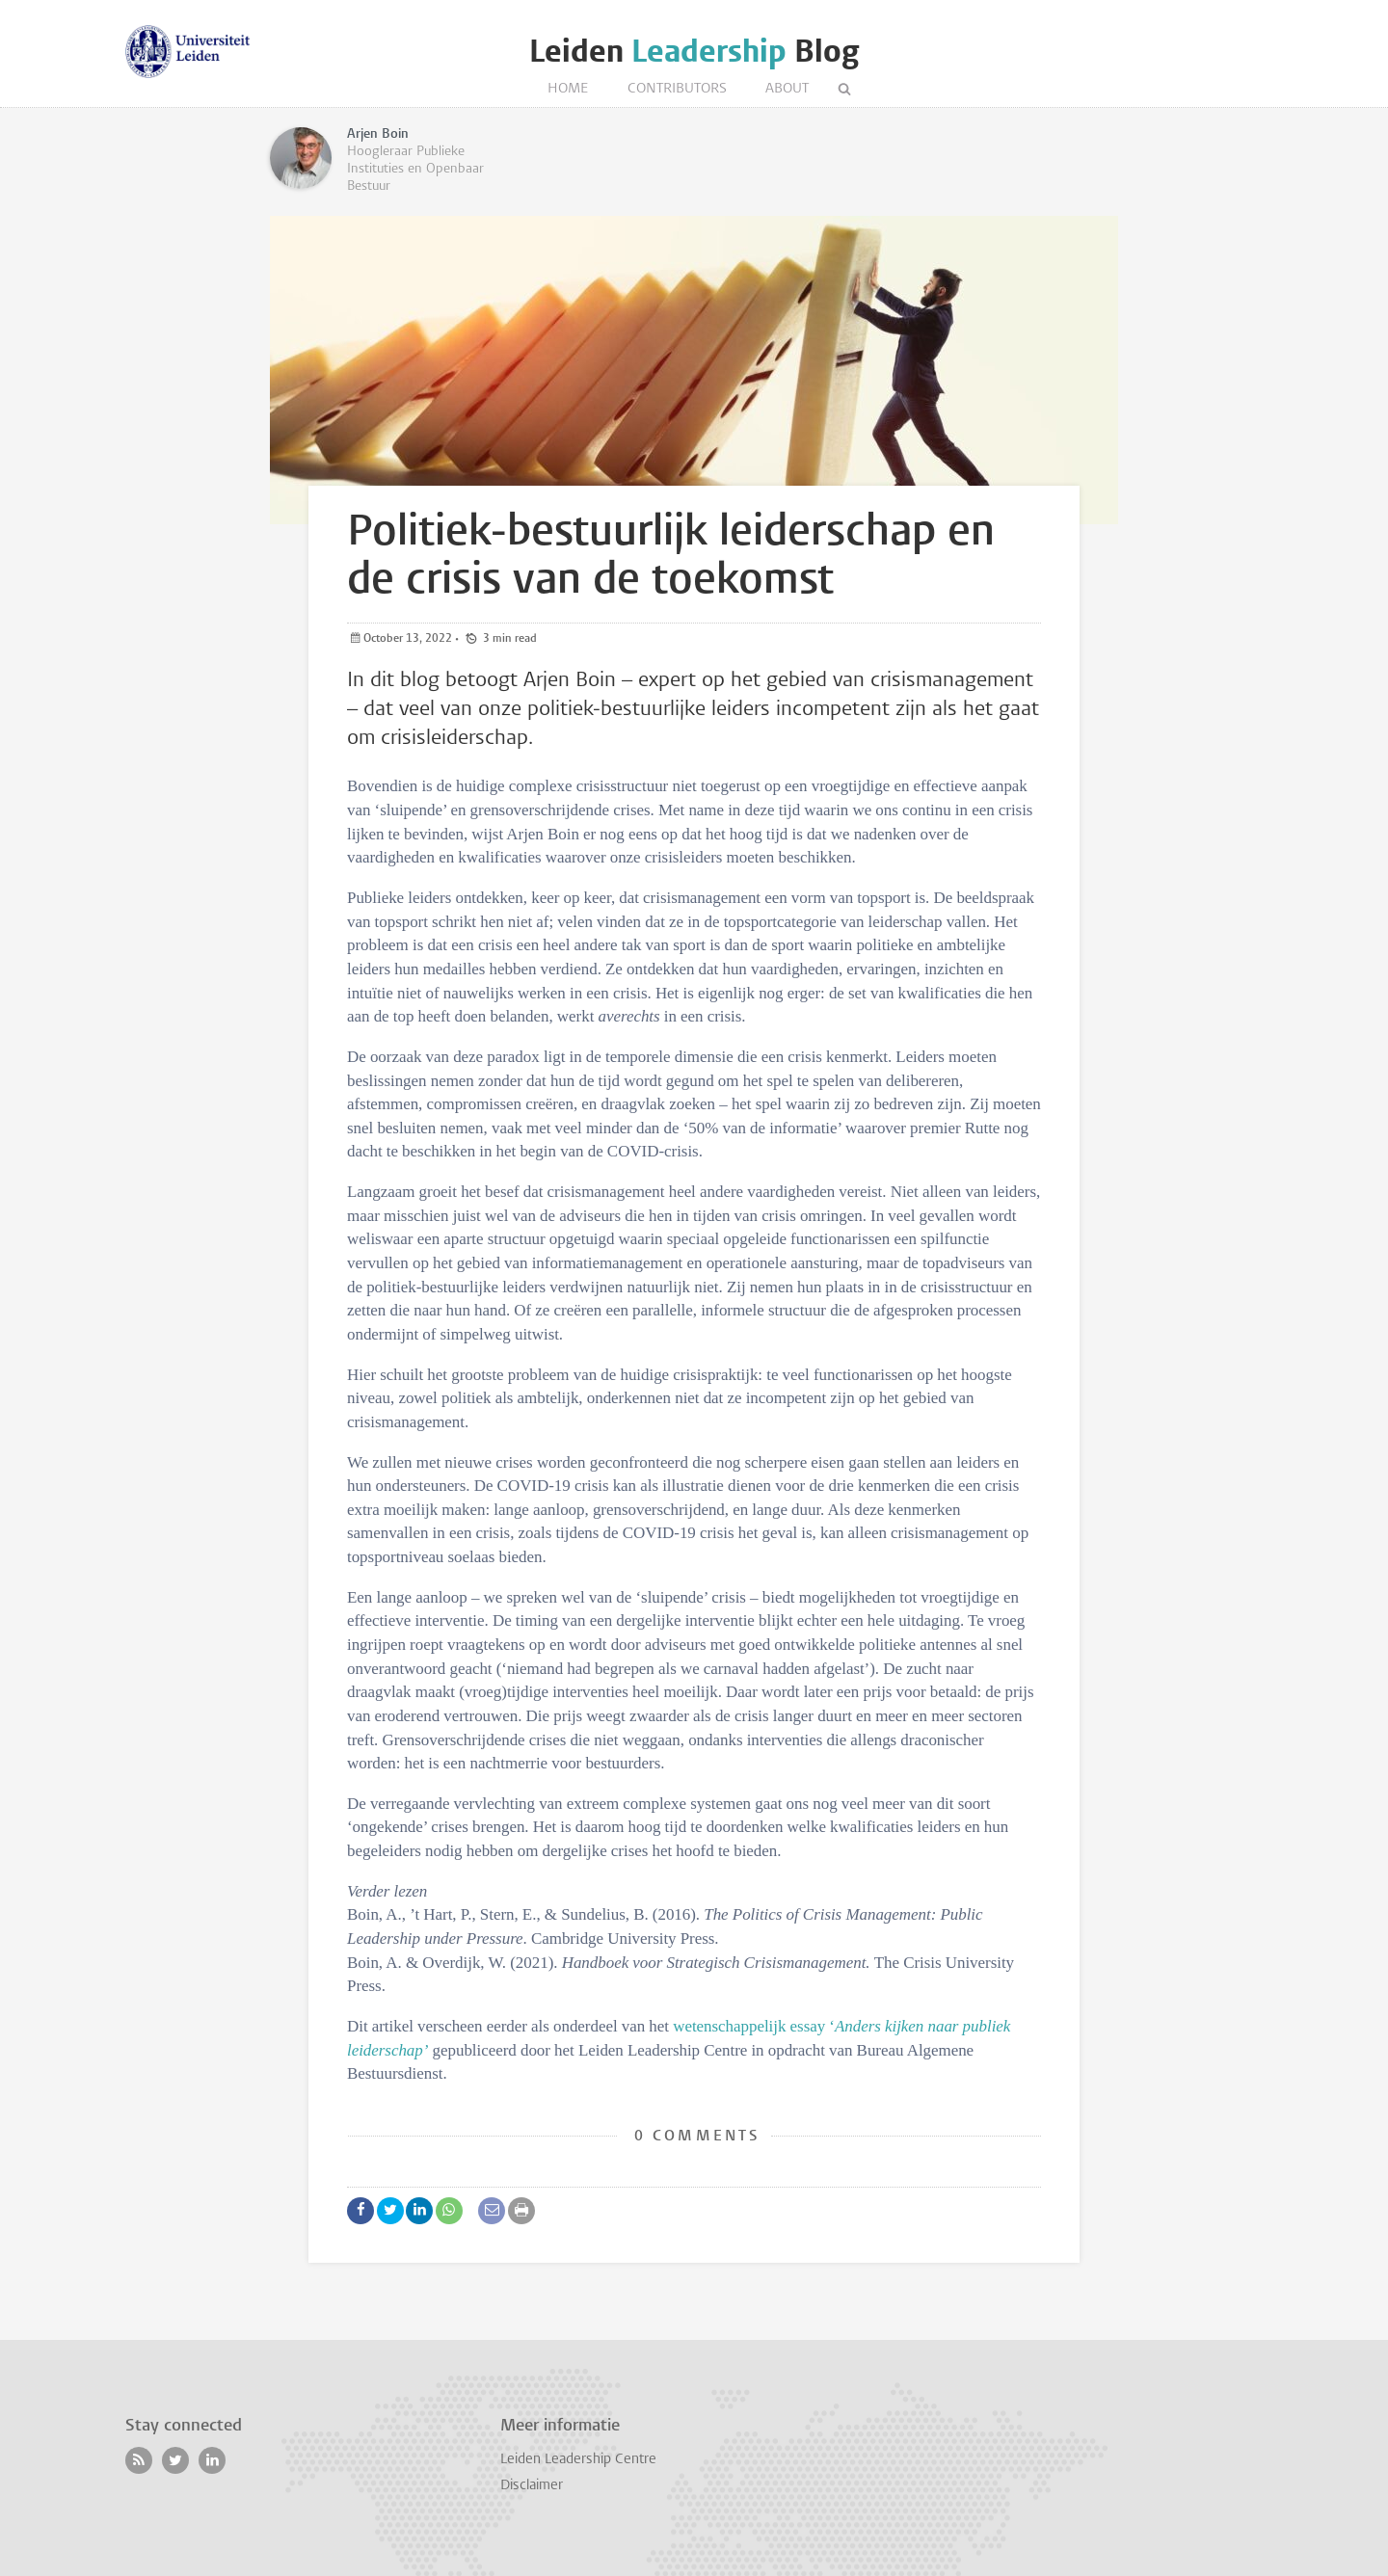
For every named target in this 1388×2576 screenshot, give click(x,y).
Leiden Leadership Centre (578, 2460)
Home (568, 89)
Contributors (677, 89)
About (787, 89)
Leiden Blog (694, 51)
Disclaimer (531, 2486)
